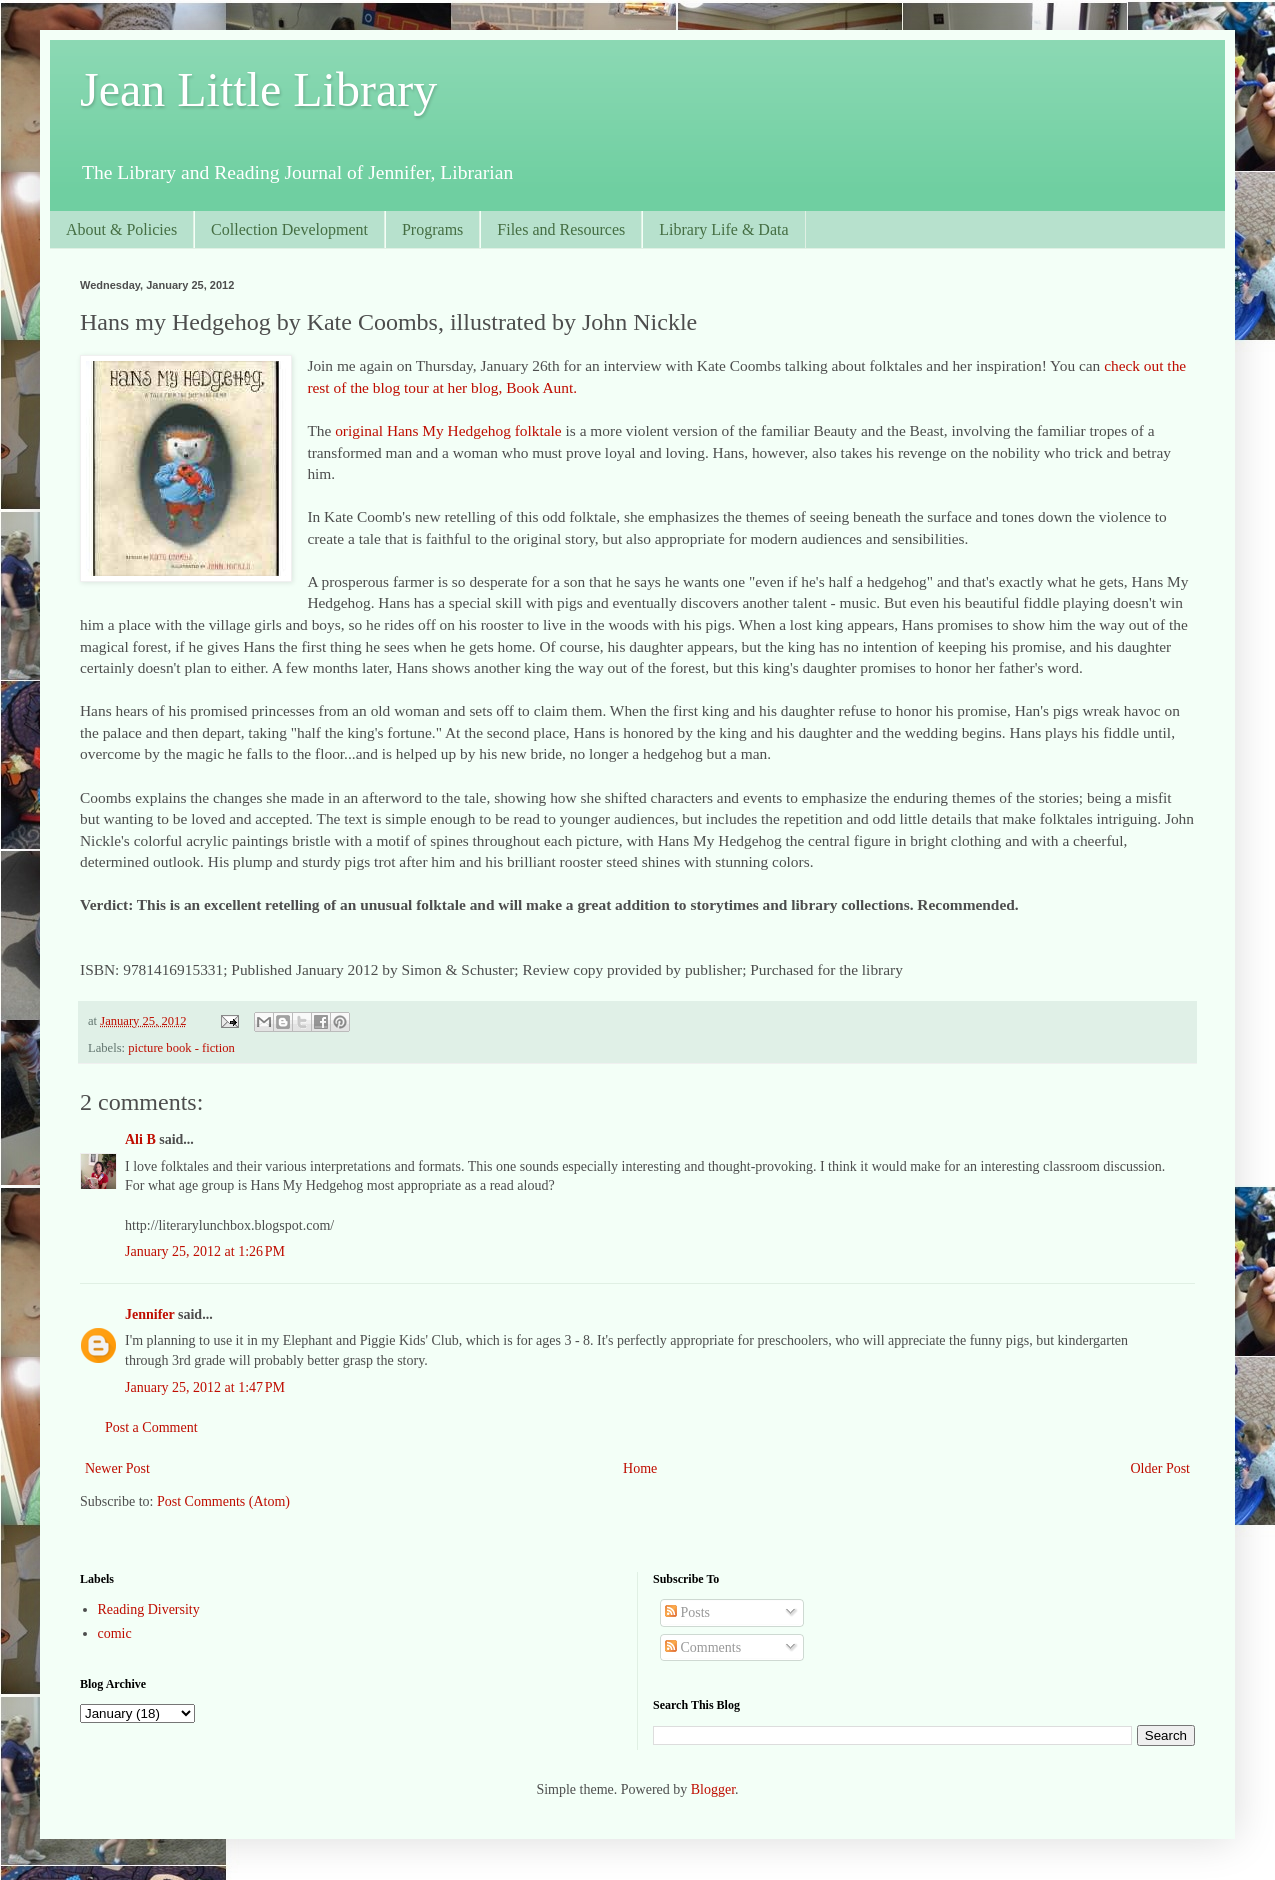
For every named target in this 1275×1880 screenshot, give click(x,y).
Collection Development (289, 229)
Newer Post (117, 1468)
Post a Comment (151, 1427)
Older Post (1161, 1468)
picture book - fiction (181, 1048)
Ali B (140, 1139)
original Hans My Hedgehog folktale (448, 430)
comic (115, 1633)
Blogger (713, 1789)
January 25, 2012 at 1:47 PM (205, 1387)
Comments (703, 1647)
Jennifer (150, 1314)
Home (640, 1468)
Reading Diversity (149, 1609)
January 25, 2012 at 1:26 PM (205, 1251)
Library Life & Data (723, 229)
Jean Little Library (258, 89)
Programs (432, 229)
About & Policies (121, 229)
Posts (687, 1612)
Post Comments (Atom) (223, 1501)
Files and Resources (561, 229)
